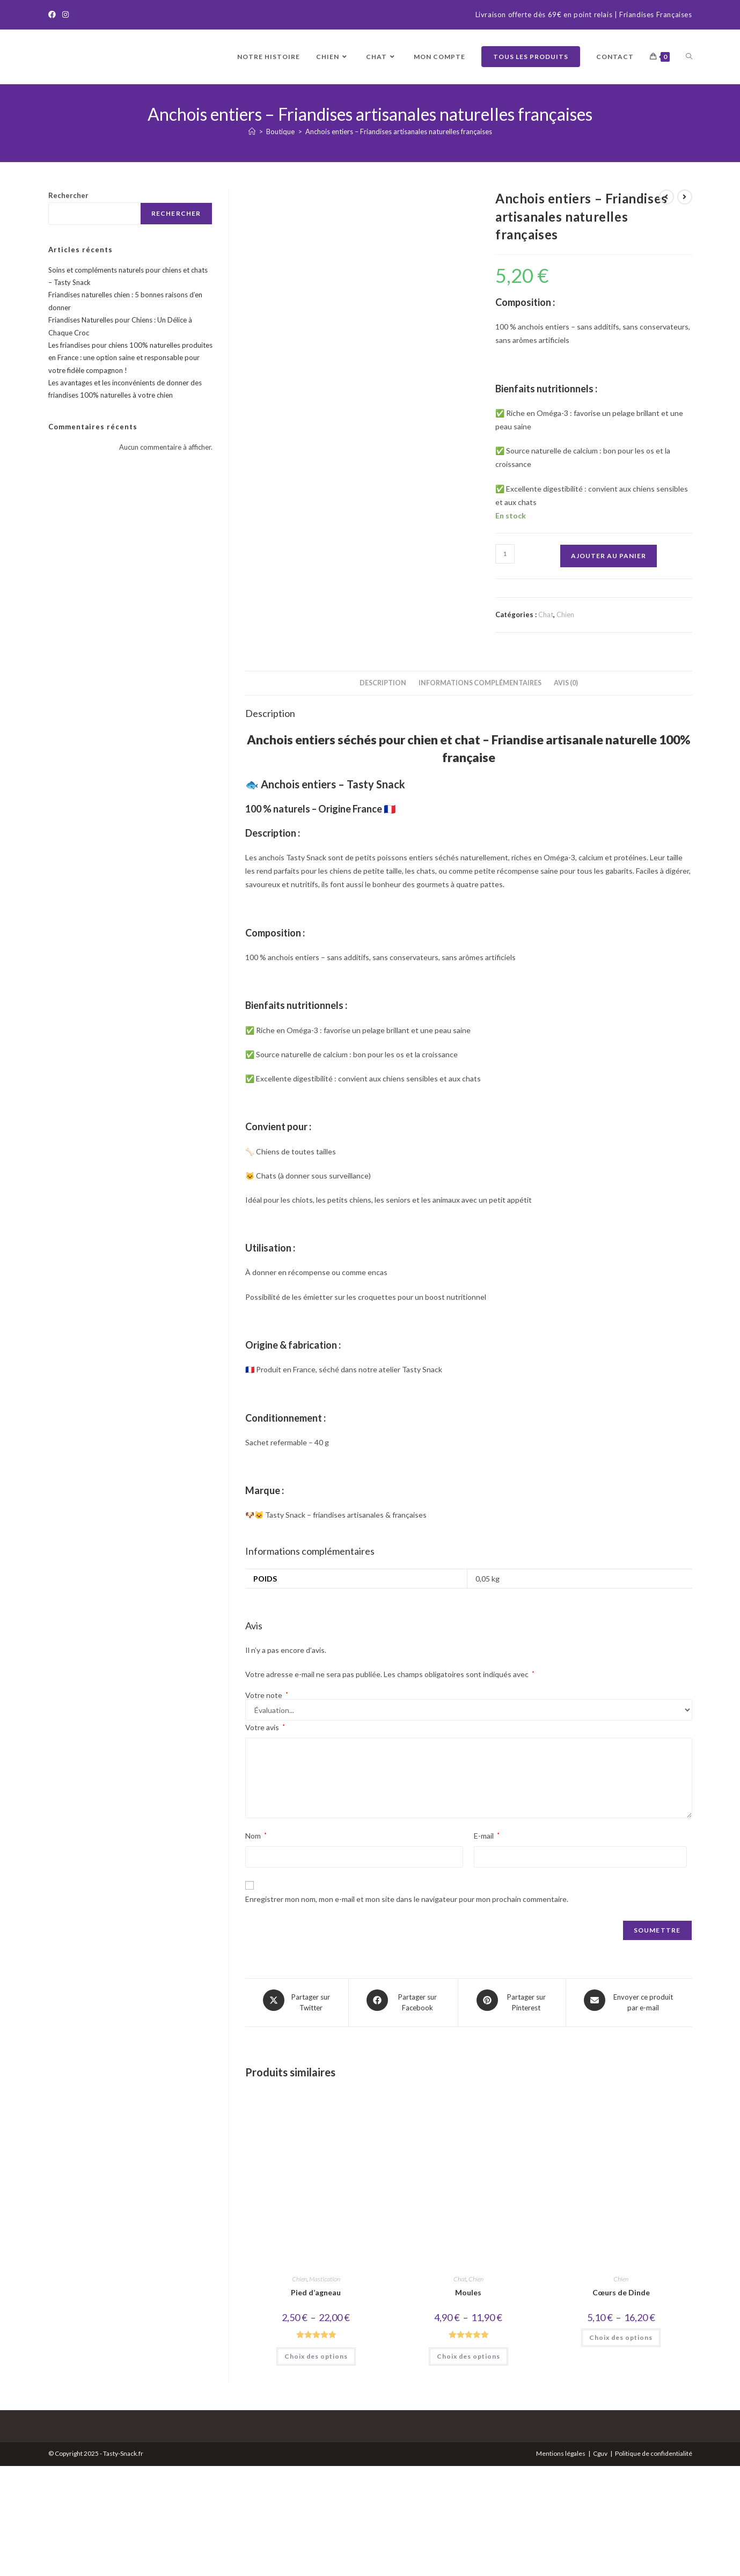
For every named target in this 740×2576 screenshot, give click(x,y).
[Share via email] (629, 2115)
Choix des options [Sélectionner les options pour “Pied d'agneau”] (316, 2466)
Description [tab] (383, 798)
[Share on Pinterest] (511, 2115)
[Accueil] (251, 131)
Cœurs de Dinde (621, 2402)
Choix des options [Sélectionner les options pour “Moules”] (468, 2466)
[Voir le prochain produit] (684, 196)
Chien (565, 614)
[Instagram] (65, 15)
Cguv (600, 2563)
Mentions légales (560, 2563)
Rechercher (68, 195)
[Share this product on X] (296, 2115)
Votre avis (265, 1842)
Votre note (266, 1810)
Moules (468, 2402)
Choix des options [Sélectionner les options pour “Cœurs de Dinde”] (621, 2448)
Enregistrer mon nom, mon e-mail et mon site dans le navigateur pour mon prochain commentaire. (406, 2014)
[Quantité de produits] (505, 554)
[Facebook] (53, 15)
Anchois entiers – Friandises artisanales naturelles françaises (398, 131)
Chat (545, 614)
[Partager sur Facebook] (403, 2115)
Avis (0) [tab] (566, 798)
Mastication (324, 2389)
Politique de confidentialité (653, 2563)
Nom (256, 1951)
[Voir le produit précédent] (666, 196)
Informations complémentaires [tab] (480, 798)
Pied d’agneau (316, 2402)
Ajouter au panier (608, 556)
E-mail (487, 1951)
